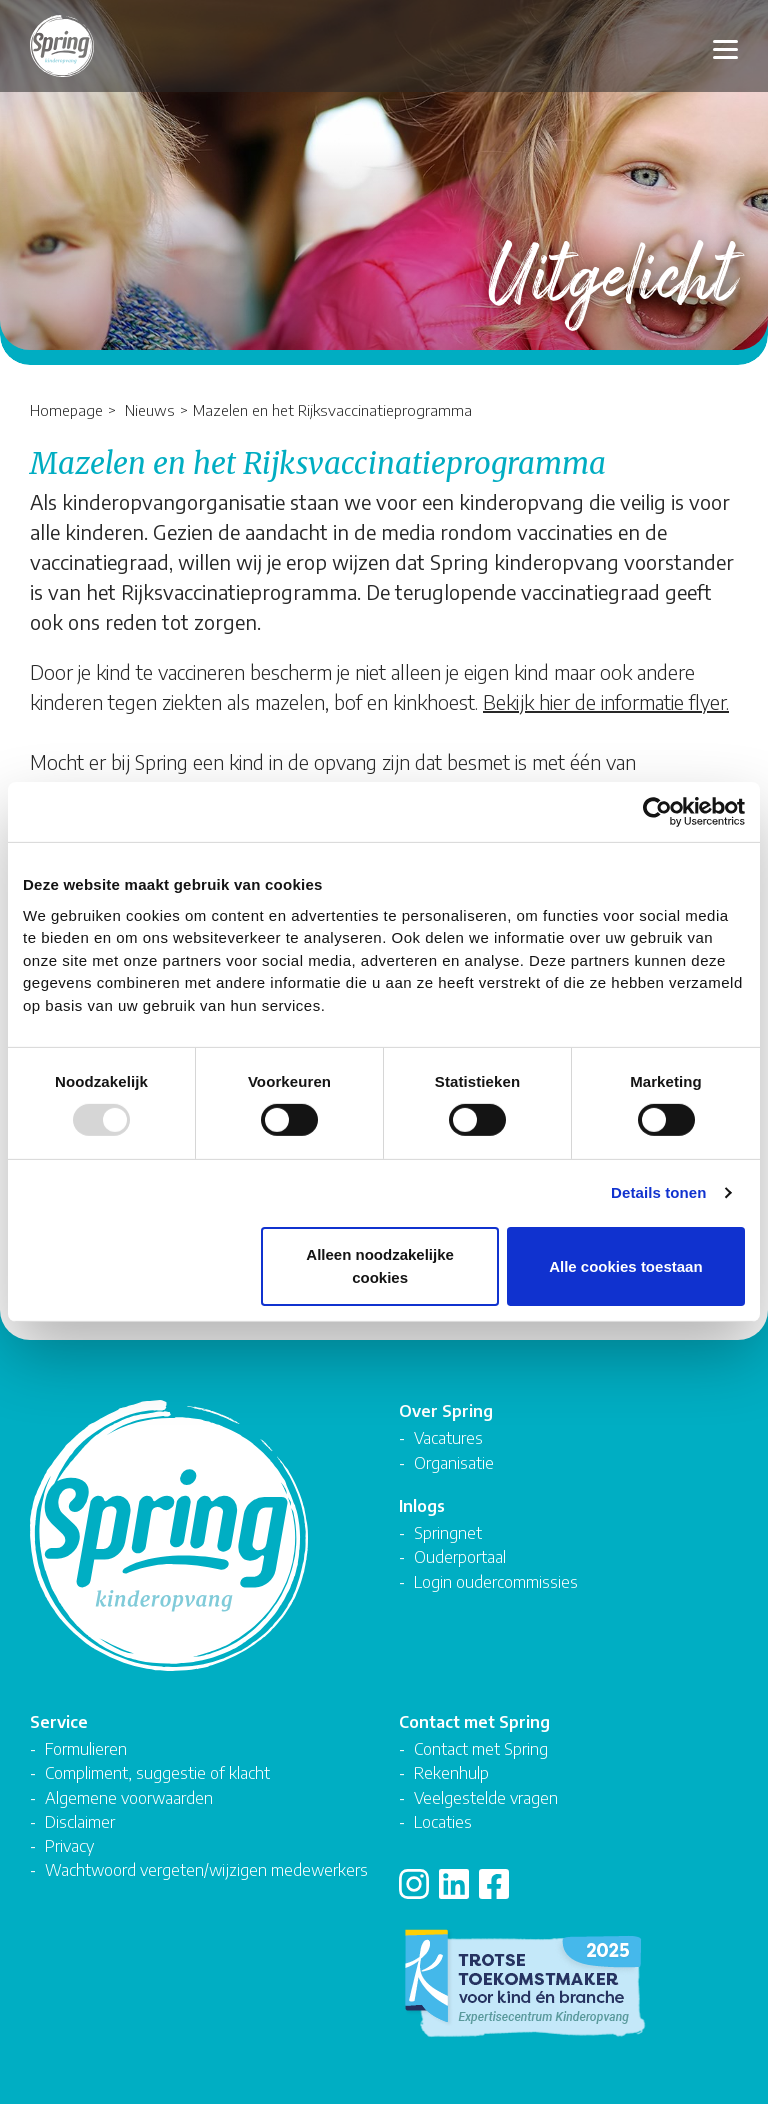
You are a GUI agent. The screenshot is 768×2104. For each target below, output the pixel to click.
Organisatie (454, 1462)
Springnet (448, 1532)
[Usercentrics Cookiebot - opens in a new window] (657, 812)
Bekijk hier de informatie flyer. (606, 701)
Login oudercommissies (496, 1581)
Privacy (69, 1845)
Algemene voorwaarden (129, 1797)
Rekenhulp (451, 1772)
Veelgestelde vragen (486, 1797)
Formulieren (86, 1748)
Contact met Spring (481, 1748)
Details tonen (658, 1192)
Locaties (443, 1821)
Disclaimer (80, 1821)
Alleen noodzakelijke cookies (380, 1266)
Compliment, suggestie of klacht (157, 1772)
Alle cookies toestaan (625, 1265)
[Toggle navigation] (725, 46)
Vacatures (448, 1437)
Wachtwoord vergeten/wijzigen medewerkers (206, 1869)
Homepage (66, 409)
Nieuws (150, 409)
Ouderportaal (460, 1556)
